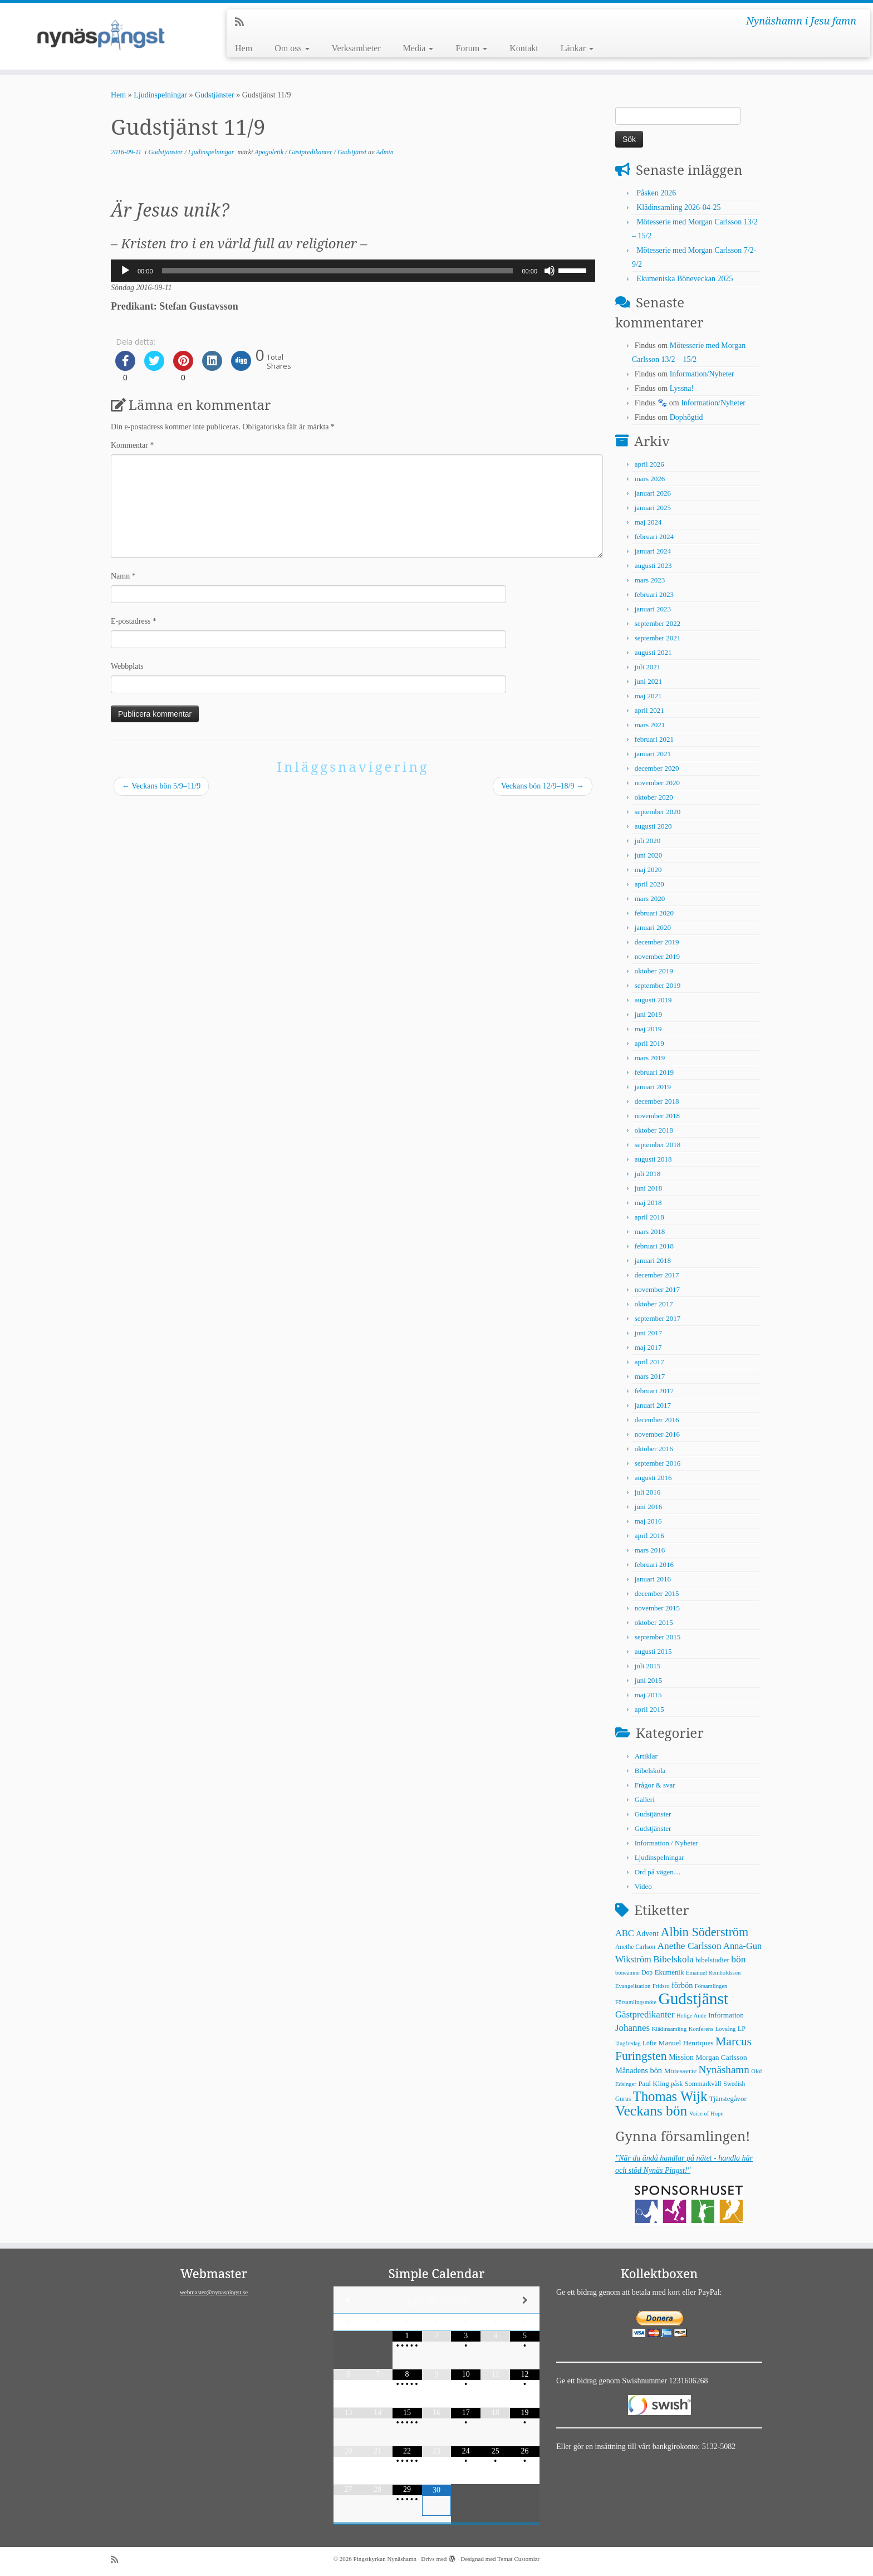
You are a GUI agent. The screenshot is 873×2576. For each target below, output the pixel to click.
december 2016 (657, 1420)
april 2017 (649, 1362)
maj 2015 (648, 1695)
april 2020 (649, 884)
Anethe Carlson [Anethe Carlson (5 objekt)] (635, 1946)
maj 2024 (648, 522)
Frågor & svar (655, 1785)
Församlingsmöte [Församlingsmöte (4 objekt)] (635, 2002)
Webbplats (127, 666)
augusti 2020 (653, 826)
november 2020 (657, 782)
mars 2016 (650, 1550)
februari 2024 (654, 536)
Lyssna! (682, 388)
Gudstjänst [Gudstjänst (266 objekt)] (693, 1998)
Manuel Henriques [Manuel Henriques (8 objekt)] (686, 2043)
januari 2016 (653, 1579)
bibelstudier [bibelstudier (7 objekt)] (712, 1960)
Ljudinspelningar (160, 95)
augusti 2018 (653, 1159)
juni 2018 (648, 1188)
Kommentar (132, 445)
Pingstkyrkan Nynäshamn (385, 2558)
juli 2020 (648, 840)
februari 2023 (654, 594)
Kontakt (523, 48)
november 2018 (657, 1115)
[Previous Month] (348, 2300)
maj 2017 (648, 1347)
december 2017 (657, 1275)
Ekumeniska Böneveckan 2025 (684, 279)
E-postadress (133, 621)
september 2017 (658, 1318)
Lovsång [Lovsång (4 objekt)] (725, 2029)
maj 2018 (648, 1202)
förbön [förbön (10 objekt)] (682, 1985)
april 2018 (649, 1217)
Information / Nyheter (666, 1843)
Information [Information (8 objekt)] (726, 2015)
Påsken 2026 (656, 193)
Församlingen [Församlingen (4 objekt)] (711, 1986)
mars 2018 (650, 1231)
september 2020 (658, 811)
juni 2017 (648, 1333)
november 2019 (657, 956)
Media (418, 48)
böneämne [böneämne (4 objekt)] (627, 1973)
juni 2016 (648, 1506)
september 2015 (658, 1637)
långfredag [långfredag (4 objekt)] (628, 2043)
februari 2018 (654, 1246)
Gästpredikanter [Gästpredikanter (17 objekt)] (645, 2014)
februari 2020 (654, 913)
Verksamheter (356, 48)
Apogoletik (269, 152)
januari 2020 (653, 927)
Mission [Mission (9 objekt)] (681, 2057)
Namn (123, 576)
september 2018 (658, 1144)
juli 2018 (648, 1173)
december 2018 (657, 1101)
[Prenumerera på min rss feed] (243, 22)
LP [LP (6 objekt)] (742, 2029)
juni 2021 (648, 681)
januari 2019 (653, 1087)
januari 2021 (653, 754)
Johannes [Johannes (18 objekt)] (632, 2027)
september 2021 (658, 638)
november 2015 (657, 1608)
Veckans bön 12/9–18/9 (542, 786)
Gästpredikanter (311, 152)
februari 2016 (654, 1564)
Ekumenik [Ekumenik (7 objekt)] (669, 1972)
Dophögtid (686, 417)
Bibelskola (650, 1770)
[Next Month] (525, 2300)
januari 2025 (653, 507)
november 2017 (657, 1289)
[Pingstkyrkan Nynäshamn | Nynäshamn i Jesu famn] (101, 36)
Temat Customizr (518, 2558)
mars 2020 (650, 898)
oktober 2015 (654, 1622)
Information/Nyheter (702, 374)
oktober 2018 (654, 1130)
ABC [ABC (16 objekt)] (624, 1933)
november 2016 (657, 1434)
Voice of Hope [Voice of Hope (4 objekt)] (706, 2113)
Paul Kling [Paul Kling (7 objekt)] (653, 2084)
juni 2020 (648, 855)
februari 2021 (654, 739)
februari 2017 (654, 1391)
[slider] (337, 270)
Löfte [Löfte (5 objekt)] (649, 2043)
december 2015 (657, 1593)
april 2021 (649, 710)
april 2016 (649, 1535)
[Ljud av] (549, 270)
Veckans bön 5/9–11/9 (161, 786)
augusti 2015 (653, 1651)
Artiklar (646, 1756)
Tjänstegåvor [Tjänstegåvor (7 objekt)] (728, 2099)
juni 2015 (648, 1680)
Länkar (577, 48)
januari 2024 (653, 551)
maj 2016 (648, 1521)
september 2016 (658, 1463)
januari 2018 (653, 1260)
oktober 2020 (654, 797)
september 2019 (658, 985)
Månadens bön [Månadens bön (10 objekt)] (638, 2070)
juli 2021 (648, 667)
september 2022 (658, 623)
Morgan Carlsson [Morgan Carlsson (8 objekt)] (721, 2057)
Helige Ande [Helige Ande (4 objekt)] (691, 2015)
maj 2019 (648, 1029)
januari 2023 (653, 609)
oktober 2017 (654, 1304)
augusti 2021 (653, 652)
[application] (353, 270)
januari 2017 (653, 1405)
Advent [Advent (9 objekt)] (647, 1933)
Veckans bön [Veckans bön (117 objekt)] (651, 2111)
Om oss (291, 48)
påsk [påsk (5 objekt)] (677, 2083)
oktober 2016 (654, 1448)
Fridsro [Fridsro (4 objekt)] (661, 1986)
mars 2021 (650, 725)
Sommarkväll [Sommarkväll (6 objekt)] (703, 2084)
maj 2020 (648, 869)
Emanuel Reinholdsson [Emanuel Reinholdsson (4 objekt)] (713, 1973)
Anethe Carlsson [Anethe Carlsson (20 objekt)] (689, 1946)
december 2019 (657, 942)
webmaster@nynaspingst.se (214, 2292)
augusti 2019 (653, 1000)
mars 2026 (650, 478)
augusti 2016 (653, 1477)
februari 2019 (654, 1072)
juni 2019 (648, 1014)
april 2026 (649, 464)
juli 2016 (648, 1492)
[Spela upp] (125, 270)
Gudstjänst (352, 152)
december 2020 (657, 768)
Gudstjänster (214, 95)
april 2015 (649, 1709)
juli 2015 (648, 1666)
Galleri (645, 1799)
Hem (243, 48)
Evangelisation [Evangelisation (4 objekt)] (632, 1986)
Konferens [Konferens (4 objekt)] (701, 2029)
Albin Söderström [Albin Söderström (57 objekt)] (705, 1932)
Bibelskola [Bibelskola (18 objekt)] (673, 1959)
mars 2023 (650, 580)
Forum (471, 48)
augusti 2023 (653, 565)
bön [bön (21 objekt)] (738, 1959)
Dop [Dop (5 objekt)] (647, 1972)
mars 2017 (650, 1376)
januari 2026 (653, 493)
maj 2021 (648, 696)
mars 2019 (650, 1058)
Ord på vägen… (658, 1872)
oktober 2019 (654, 971)
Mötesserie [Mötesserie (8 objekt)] (680, 2070)
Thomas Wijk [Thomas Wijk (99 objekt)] (670, 2096)
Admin (384, 152)
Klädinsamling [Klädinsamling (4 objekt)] (668, 2029)
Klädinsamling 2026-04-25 (678, 207)
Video (643, 1886)
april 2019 (649, 1043)
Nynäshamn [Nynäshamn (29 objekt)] (724, 2069)
